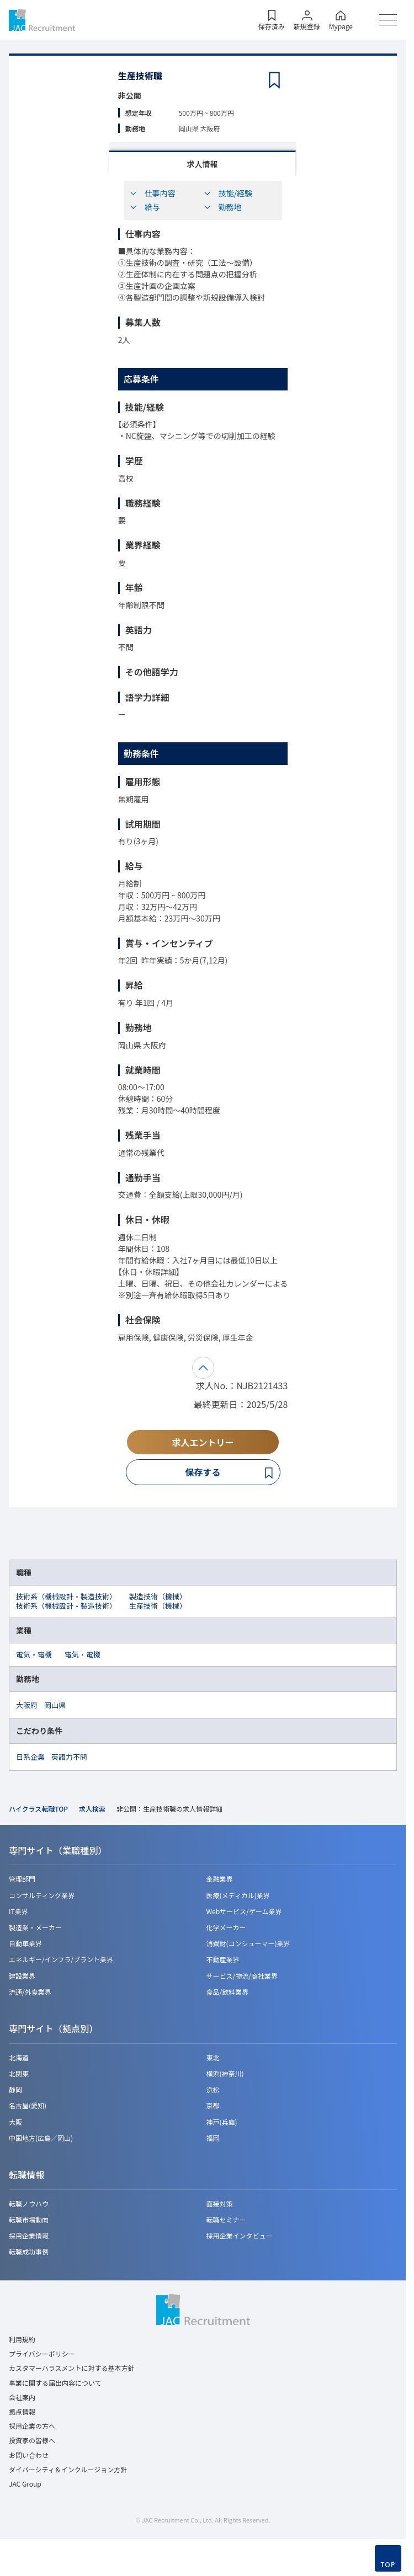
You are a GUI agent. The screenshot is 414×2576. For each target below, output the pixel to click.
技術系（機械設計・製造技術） (66, 1596)
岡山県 (55, 1705)
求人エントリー (202, 1442)
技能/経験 (228, 193)
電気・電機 (34, 1654)
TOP (388, 2564)
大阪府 (27, 1705)
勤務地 (222, 206)
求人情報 (202, 163)
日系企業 (30, 1757)
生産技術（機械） (158, 1605)
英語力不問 (69, 1757)
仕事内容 (152, 193)
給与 (144, 206)
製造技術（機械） (158, 1596)
